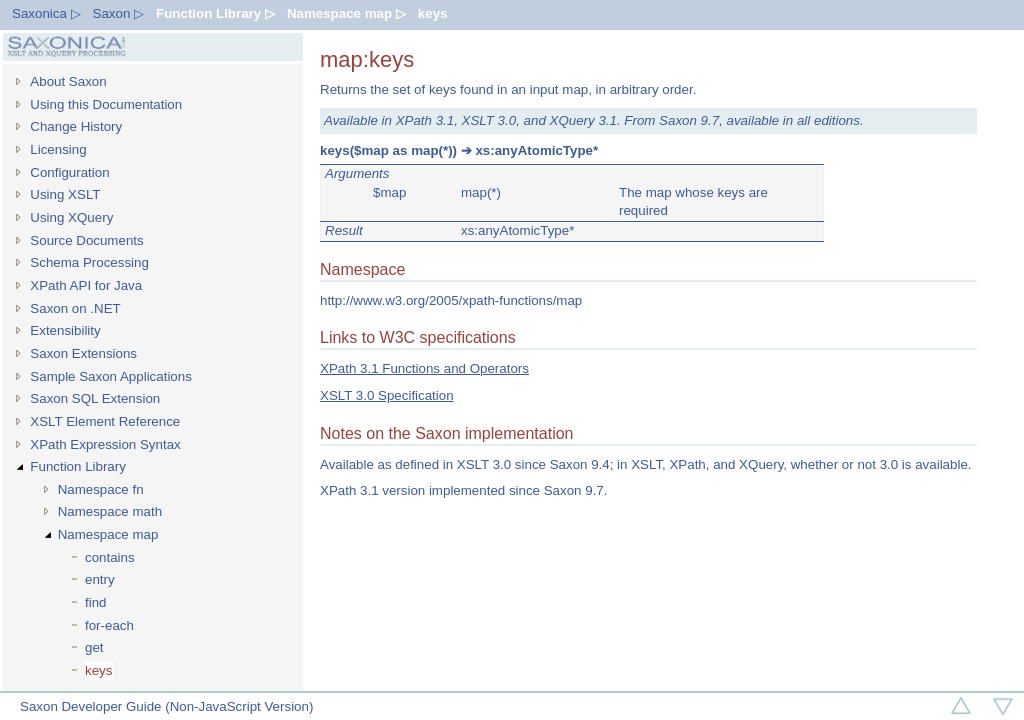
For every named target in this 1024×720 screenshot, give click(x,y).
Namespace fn (101, 489)
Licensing (58, 149)
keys (433, 13)
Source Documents (86, 240)
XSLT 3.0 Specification (387, 395)
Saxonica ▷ (46, 13)
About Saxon (68, 81)
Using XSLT (65, 194)
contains (110, 557)
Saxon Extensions (83, 353)
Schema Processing (89, 262)
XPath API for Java (86, 285)
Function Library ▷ (215, 13)
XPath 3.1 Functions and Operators (424, 368)
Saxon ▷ (119, 13)
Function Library (78, 466)
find (96, 602)
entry (100, 579)
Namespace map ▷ (346, 13)
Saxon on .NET (75, 308)
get (94, 647)
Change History (76, 126)
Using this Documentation (106, 104)
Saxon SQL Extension (95, 398)
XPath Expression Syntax (105, 444)
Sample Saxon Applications (111, 376)
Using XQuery (71, 217)
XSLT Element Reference (105, 421)
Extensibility (65, 330)
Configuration (69, 172)
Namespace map (108, 534)
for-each (109, 625)
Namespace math (110, 511)
